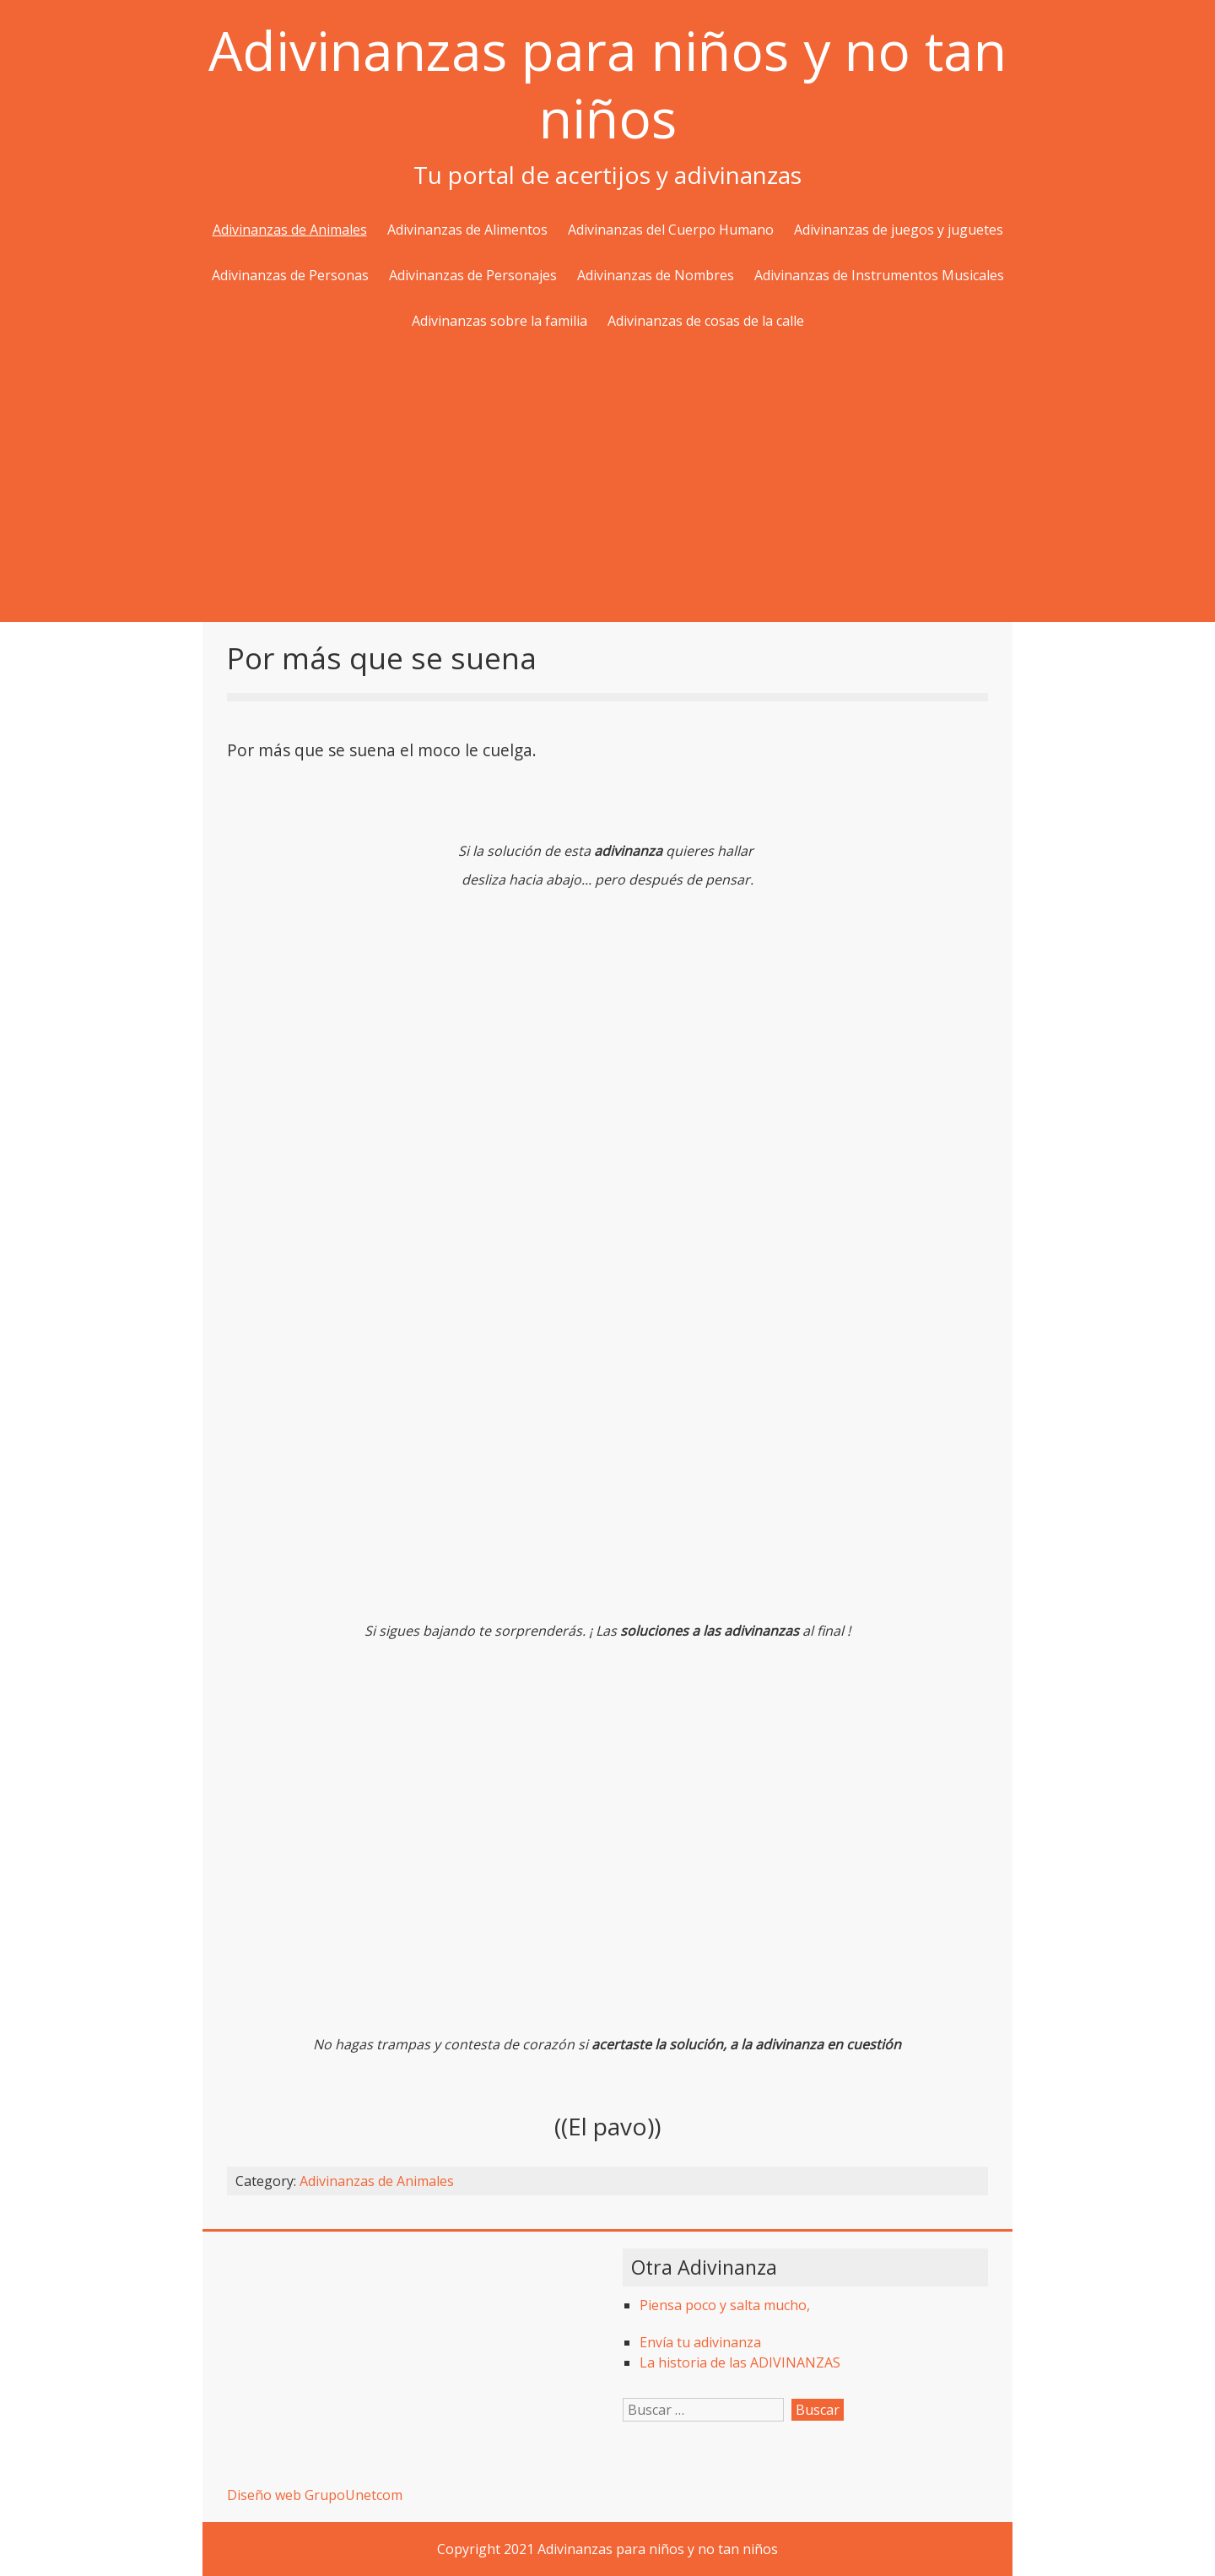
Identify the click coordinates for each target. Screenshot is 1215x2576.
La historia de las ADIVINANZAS (740, 2362)
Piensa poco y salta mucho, (725, 2305)
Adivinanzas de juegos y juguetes (898, 229)
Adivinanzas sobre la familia (499, 320)
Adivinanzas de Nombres (655, 275)
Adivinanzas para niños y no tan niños (607, 84)
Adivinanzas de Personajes (473, 275)
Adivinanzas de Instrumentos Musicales (879, 275)
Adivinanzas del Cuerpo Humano (671, 229)
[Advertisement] (607, 478)
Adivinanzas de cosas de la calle (706, 320)
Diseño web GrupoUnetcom (314, 2495)
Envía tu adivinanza (700, 2342)
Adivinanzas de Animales (290, 229)
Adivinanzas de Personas (290, 275)
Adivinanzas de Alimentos (467, 229)
